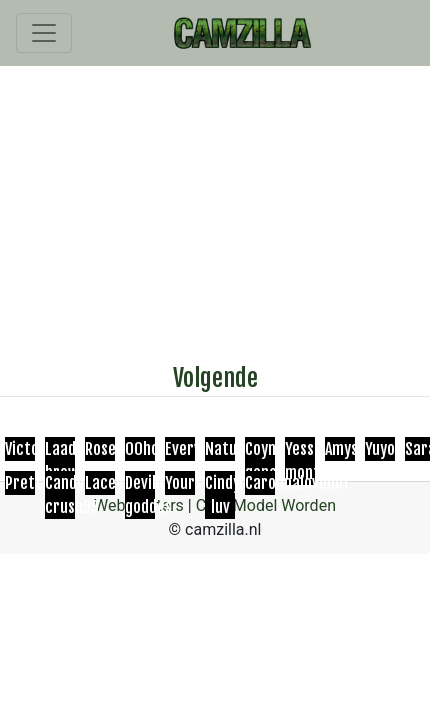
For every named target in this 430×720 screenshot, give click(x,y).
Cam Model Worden (266, 505)
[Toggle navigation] (44, 33)
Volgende (215, 378)
